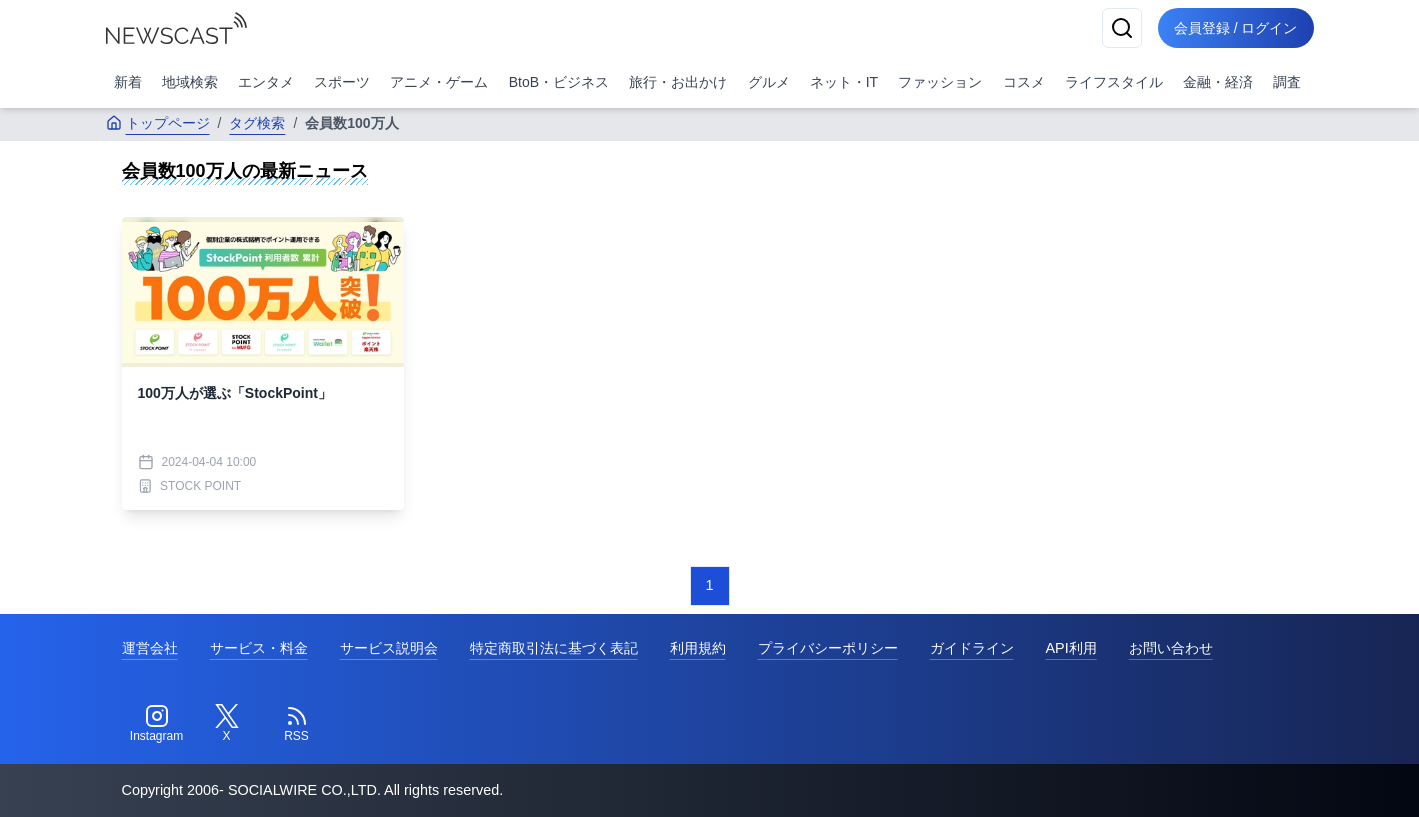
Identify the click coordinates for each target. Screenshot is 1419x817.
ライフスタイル (1114, 82)
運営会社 (150, 648)
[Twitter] (227, 724)
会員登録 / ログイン (1236, 28)
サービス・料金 (259, 648)
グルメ (769, 82)
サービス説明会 (389, 648)
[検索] (1122, 28)
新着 (128, 82)
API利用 (1071, 648)
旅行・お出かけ (678, 82)
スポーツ (342, 82)
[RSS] (297, 724)
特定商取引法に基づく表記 (554, 648)
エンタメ (266, 82)
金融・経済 (1218, 82)
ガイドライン (972, 648)
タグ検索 (257, 123)
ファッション (940, 82)
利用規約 (698, 648)
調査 (1287, 82)
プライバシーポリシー (828, 648)
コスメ (1024, 82)
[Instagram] (157, 724)
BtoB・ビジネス (559, 82)
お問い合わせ (1171, 648)
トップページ (158, 123)
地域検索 (190, 82)
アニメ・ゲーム (439, 82)
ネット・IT (844, 82)
